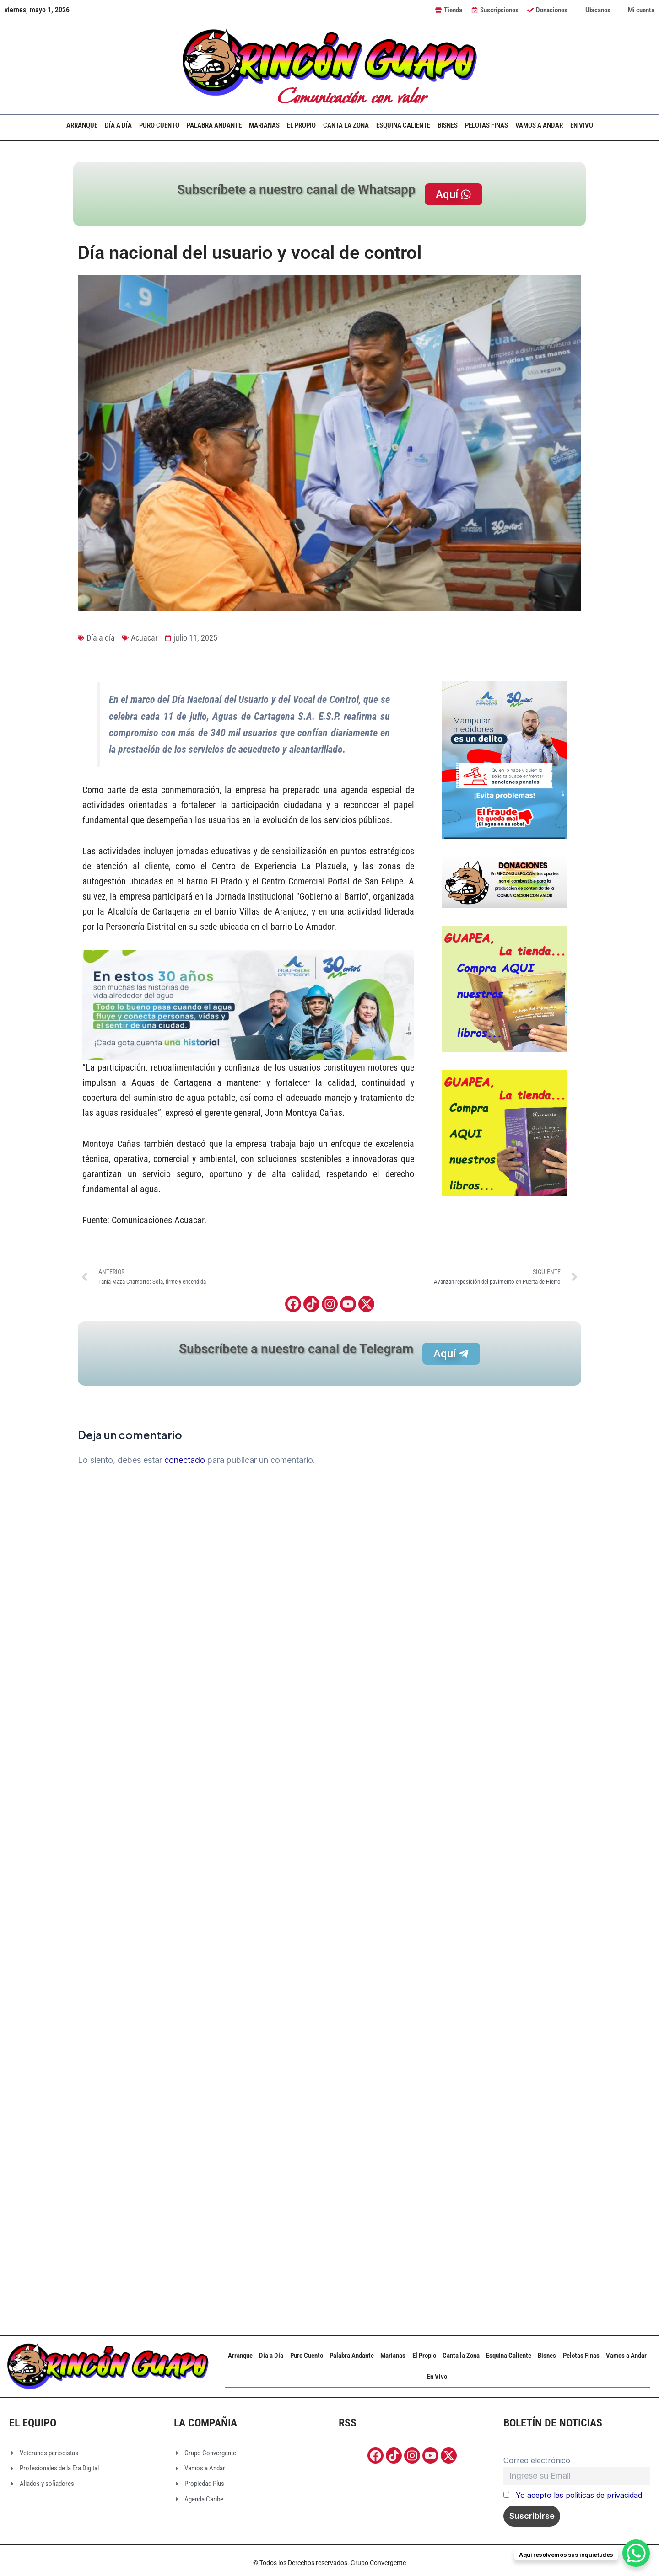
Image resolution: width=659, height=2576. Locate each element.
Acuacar (144, 638)
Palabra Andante (214, 125)
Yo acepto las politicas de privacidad (579, 2495)
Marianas (264, 125)
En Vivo (581, 125)
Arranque (81, 125)
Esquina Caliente (403, 125)
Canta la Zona (346, 125)
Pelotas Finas (486, 125)
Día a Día (118, 125)
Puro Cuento (159, 125)
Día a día (100, 638)
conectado (184, 1460)
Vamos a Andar (539, 125)
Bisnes (448, 125)
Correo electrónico (536, 2460)
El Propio (301, 125)
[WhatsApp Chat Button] (636, 2553)
